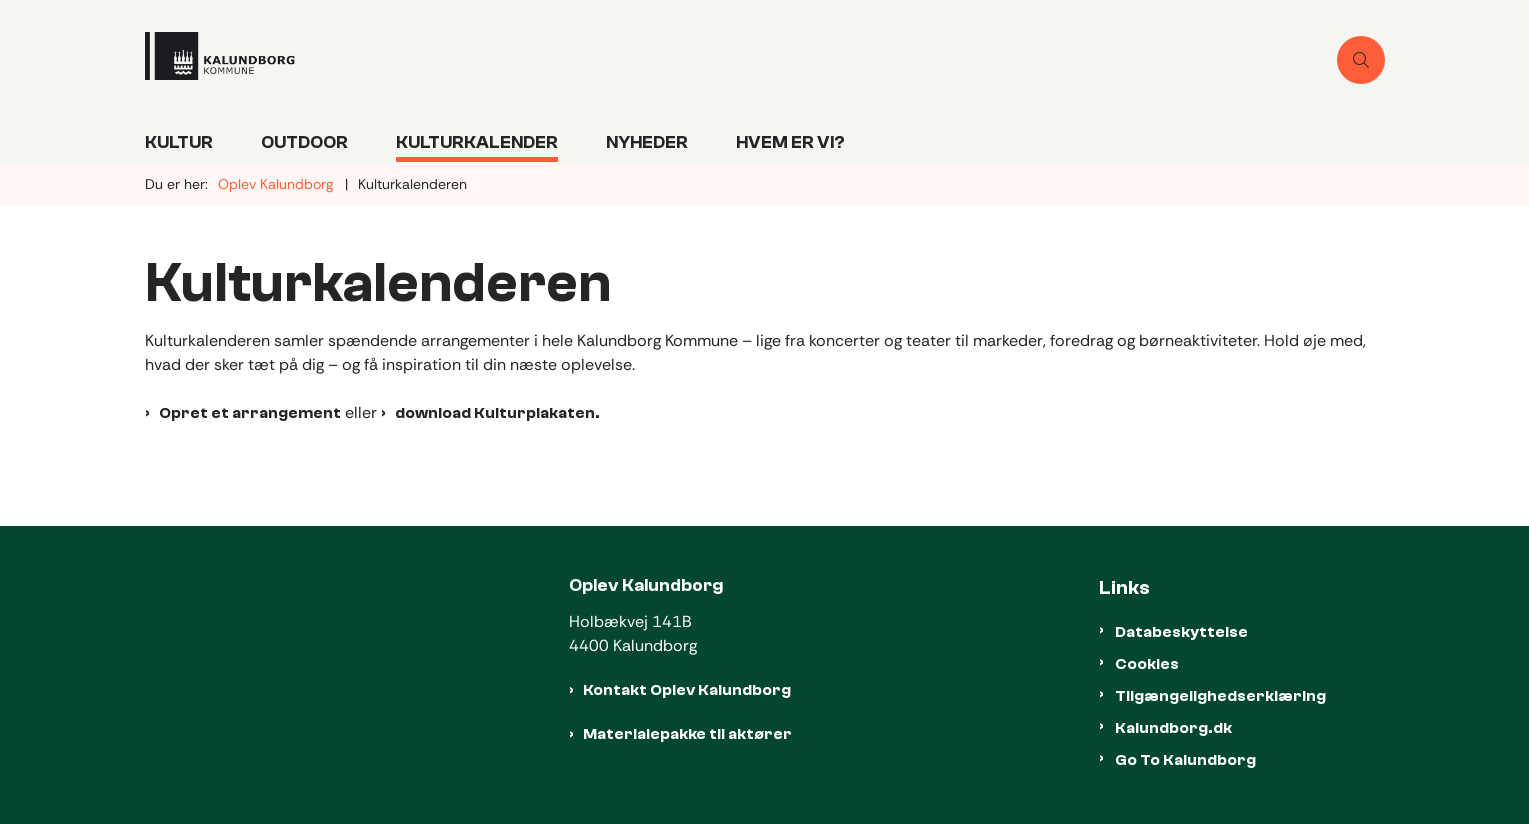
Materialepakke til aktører (687, 734)
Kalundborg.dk (1173, 728)
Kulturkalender (477, 142)
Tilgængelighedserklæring (1220, 696)
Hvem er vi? (790, 142)
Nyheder (647, 142)
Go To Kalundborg (1185, 760)
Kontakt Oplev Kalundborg (687, 690)
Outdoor (304, 142)
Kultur (179, 142)
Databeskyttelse (1181, 632)
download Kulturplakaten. (497, 413)
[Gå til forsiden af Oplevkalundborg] (735, 59)
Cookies (1147, 664)
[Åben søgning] (1361, 60)
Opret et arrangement (250, 413)
